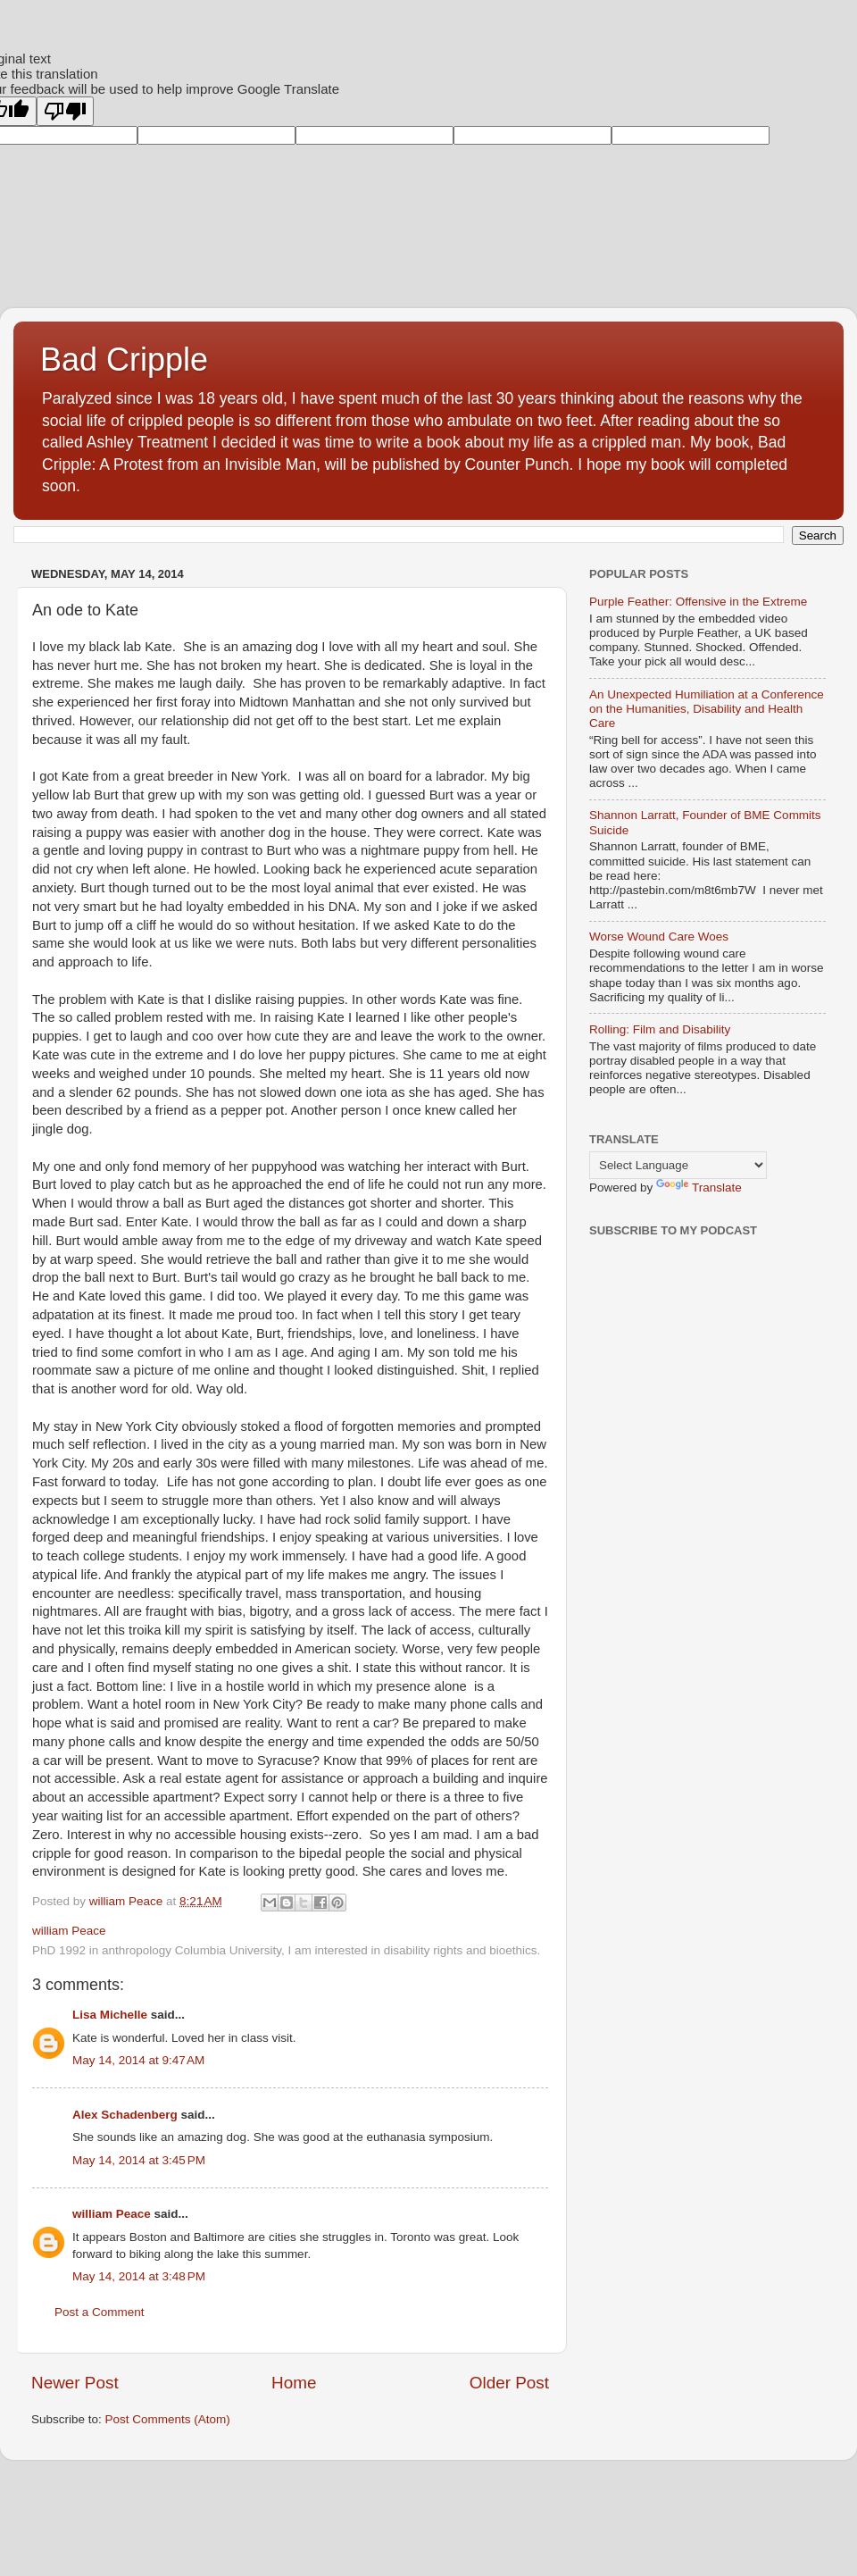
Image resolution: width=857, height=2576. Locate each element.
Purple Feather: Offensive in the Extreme (698, 601)
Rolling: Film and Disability (659, 1029)
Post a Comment (99, 2312)
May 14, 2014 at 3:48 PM (138, 2276)
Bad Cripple (124, 359)
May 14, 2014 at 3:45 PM (138, 2160)
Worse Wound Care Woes (658, 936)
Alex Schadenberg (125, 2114)
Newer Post (75, 2382)
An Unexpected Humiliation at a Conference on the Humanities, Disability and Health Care (706, 709)
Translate (699, 1187)
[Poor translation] (65, 111)
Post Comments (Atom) (167, 2419)
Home (293, 2382)
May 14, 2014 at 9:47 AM (138, 2060)
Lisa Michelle (109, 2014)
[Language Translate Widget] (678, 1165)
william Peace (111, 2214)
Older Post (509, 2382)
